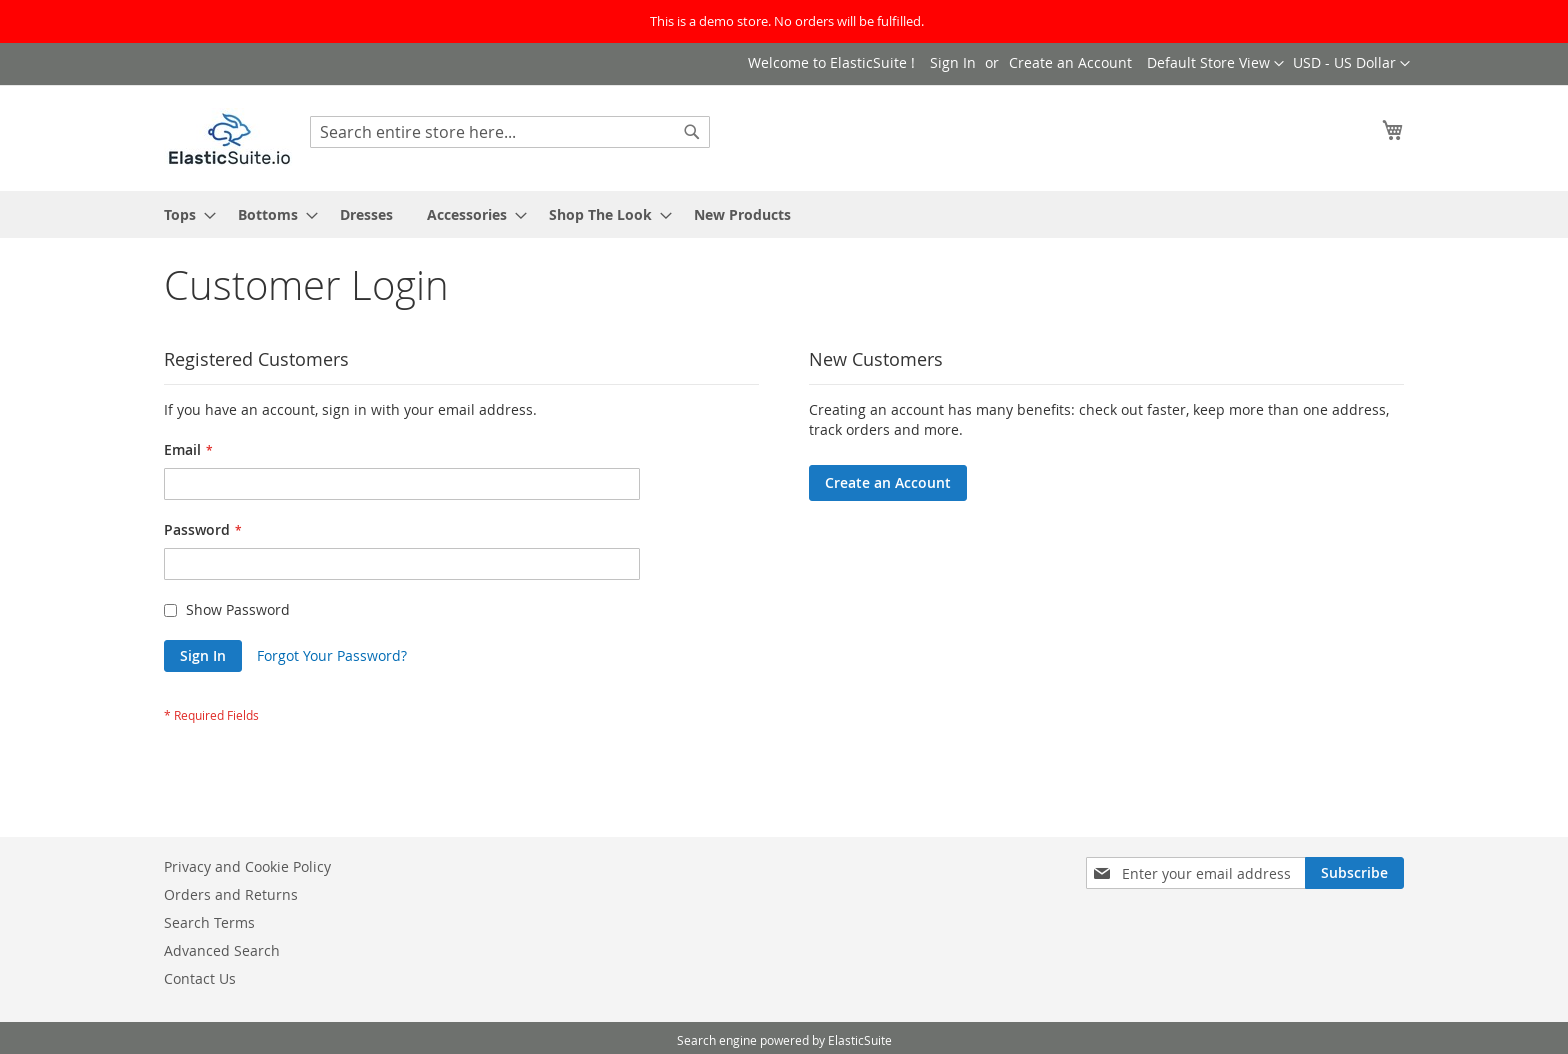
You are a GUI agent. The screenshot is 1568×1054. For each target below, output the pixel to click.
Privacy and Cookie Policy (247, 866)
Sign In (953, 62)
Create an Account (1070, 62)
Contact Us (200, 978)
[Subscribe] (1354, 873)
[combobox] (510, 132)
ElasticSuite (860, 1040)
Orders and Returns (231, 894)
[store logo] (229, 137)
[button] (1351, 64)
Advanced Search (222, 950)
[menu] (784, 214)
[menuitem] (184, 214)
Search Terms (209, 922)
